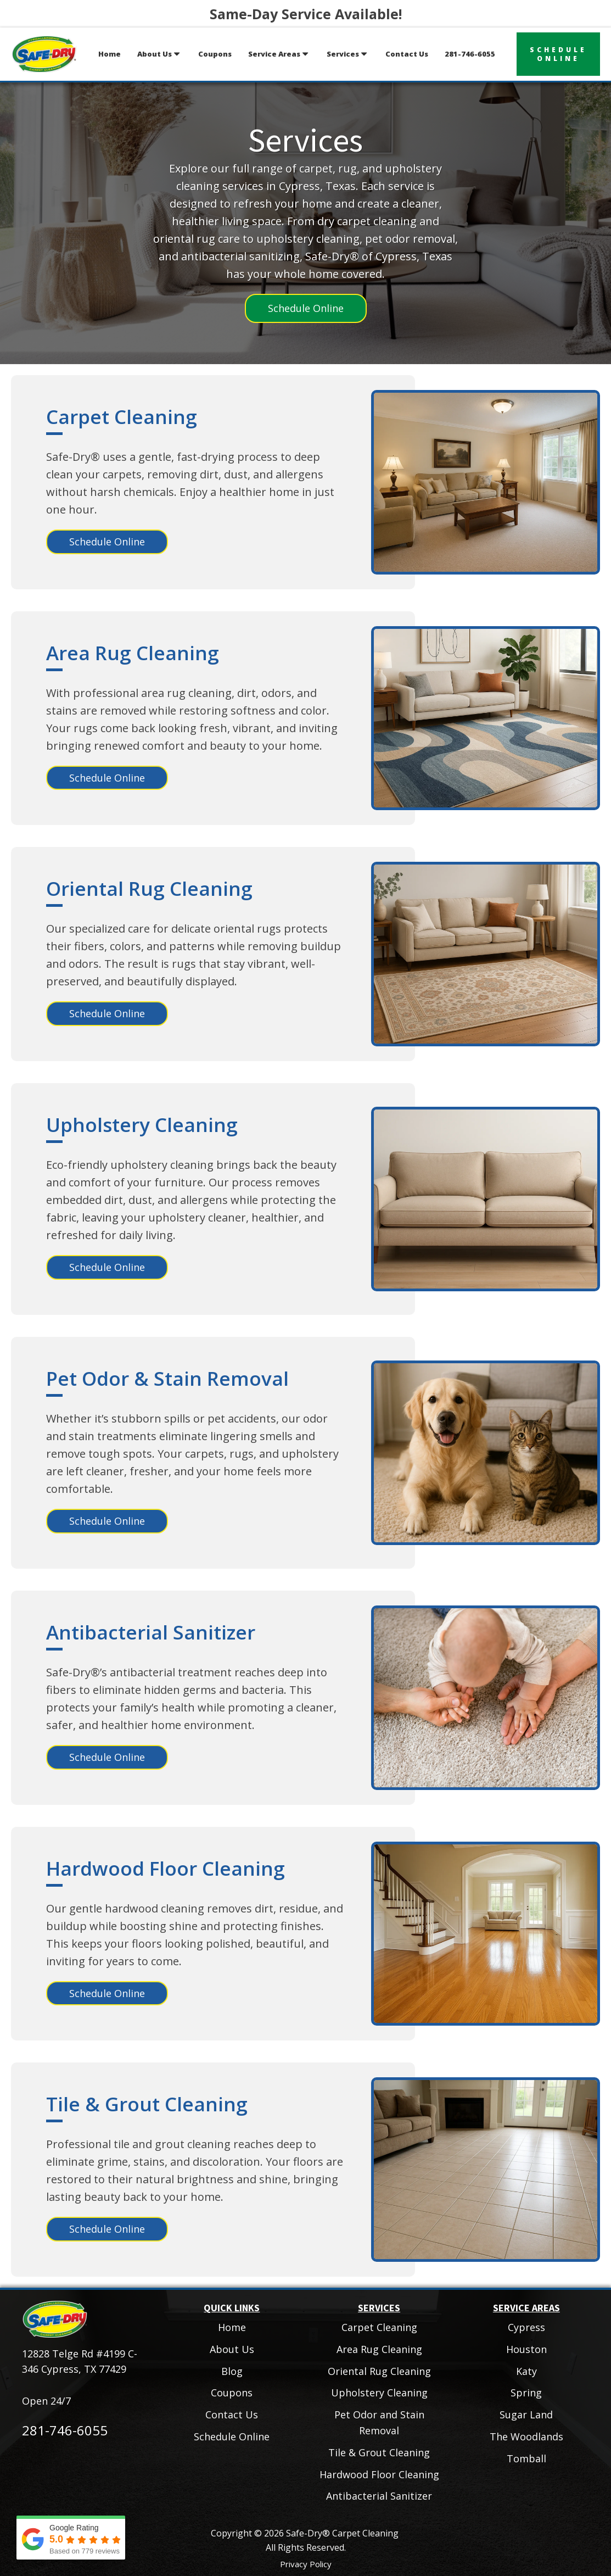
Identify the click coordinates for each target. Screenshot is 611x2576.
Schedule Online (306, 308)
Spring (526, 2392)
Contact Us (406, 54)
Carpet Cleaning (121, 417)
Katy (526, 2371)
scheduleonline (558, 54)
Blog (232, 2371)
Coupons (215, 54)
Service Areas (279, 54)
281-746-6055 (470, 54)
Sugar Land (526, 2414)
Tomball (526, 2458)
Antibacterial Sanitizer (150, 1632)
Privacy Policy (306, 2563)
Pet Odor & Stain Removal (167, 1378)
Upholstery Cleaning (142, 1125)
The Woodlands (526, 2436)
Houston (526, 2349)
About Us (159, 54)
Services (348, 54)
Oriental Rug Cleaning (149, 888)
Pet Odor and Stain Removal (379, 2422)
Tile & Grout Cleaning (147, 2104)
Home (109, 54)
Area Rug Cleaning (132, 653)
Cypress (526, 2327)
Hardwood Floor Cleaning (165, 1868)
